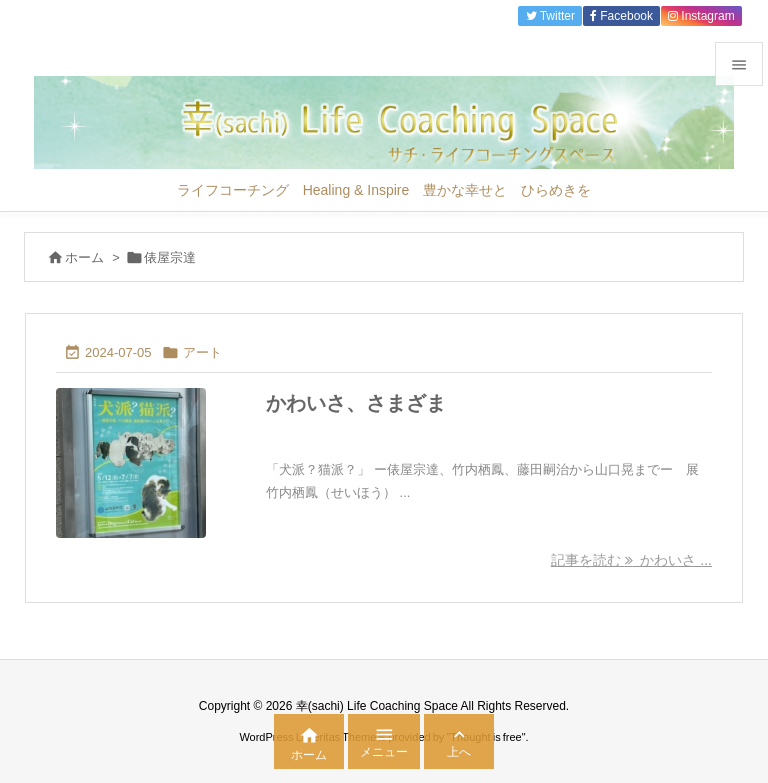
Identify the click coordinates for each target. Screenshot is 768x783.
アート (202, 352)
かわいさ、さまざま (356, 403)
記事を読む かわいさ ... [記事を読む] (631, 560)
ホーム (84, 257)
